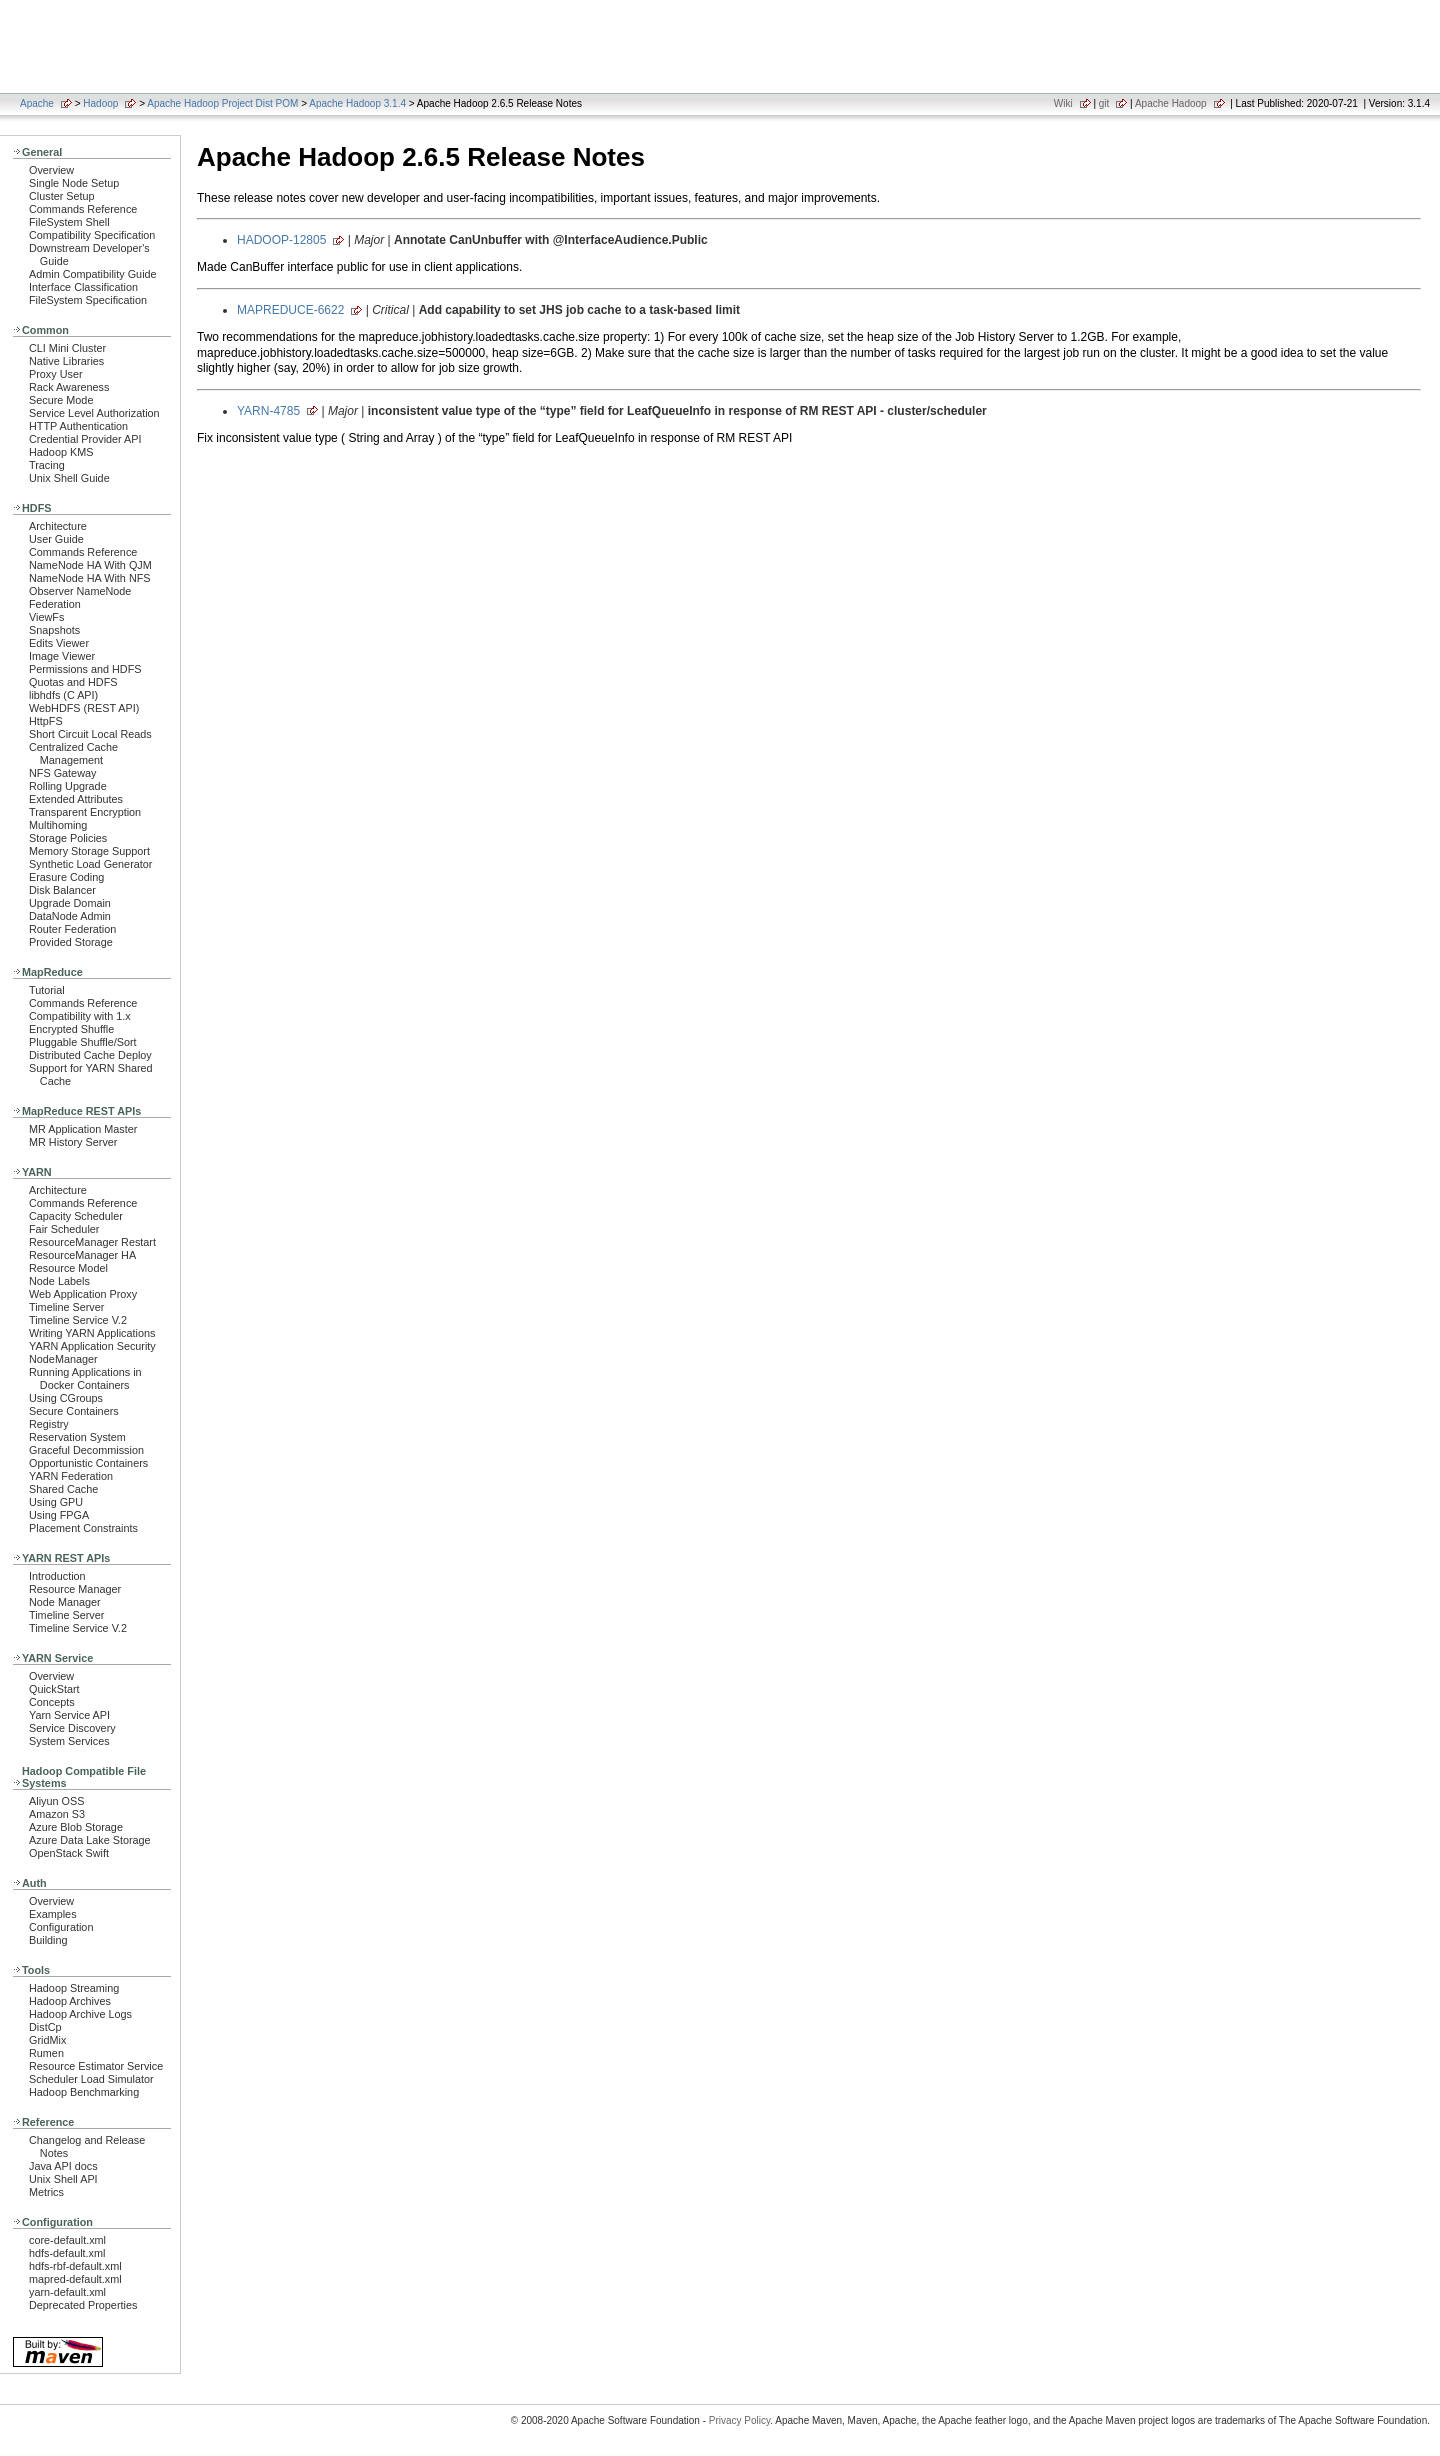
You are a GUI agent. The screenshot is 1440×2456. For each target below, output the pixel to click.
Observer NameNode (80, 591)
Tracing (47, 465)
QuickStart (54, 1689)
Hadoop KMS (61, 452)
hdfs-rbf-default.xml (75, 2266)
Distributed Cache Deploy (90, 1055)
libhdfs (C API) (63, 695)
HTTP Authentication (78, 426)
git (1104, 103)
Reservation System (77, 1437)
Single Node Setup (74, 183)
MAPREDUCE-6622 (290, 310)
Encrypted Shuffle (71, 1029)
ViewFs (46, 617)
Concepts (52, 1702)
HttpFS (46, 721)
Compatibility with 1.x (80, 1016)
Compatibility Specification (92, 235)
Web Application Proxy (83, 1294)
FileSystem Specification (88, 300)
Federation (55, 604)
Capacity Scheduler (76, 1216)
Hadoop (100, 103)
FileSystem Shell (69, 222)
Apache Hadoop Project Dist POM (222, 103)
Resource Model (68, 1268)
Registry (49, 1424)
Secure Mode (61, 400)
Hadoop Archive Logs (80, 2014)
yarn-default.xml (67, 2292)
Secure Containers (74, 1411)
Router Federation (72, 929)
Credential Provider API (85, 439)
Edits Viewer (59, 643)
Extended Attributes (76, 799)
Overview (51, 170)
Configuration (61, 1927)
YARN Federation (71, 1476)
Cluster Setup (62, 196)
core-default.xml (67, 2240)
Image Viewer (62, 656)
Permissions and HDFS (85, 669)
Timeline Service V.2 (78, 1320)
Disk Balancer (62, 890)
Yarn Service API (69, 1715)
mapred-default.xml (75, 2279)
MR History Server (73, 1142)
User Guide (56, 539)
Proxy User (56, 374)
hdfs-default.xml (67, 2253)
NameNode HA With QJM (90, 565)
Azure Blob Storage (76, 1827)
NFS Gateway (62, 773)
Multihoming (58, 825)
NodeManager (63, 1359)
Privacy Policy (740, 2420)
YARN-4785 (268, 411)
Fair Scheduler (64, 1229)
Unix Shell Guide (69, 478)
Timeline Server (66, 1307)
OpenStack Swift (69, 1853)
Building (48, 1940)
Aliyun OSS (56, 1801)
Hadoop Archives (70, 2001)
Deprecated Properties (83, 2305)
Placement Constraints (83, 1528)
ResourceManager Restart (92, 1242)
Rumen (46, 2053)
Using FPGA (59, 1515)
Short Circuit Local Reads (90, 734)
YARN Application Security (92, 1346)
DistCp (45, 2027)
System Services (69, 1741)
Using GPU (56, 1502)
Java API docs (63, 2166)
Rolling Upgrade (68, 786)
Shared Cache (63, 1489)
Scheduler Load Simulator (91, 2079)
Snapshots (54, 630)
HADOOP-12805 (281, 240)
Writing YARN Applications (92, 1333)
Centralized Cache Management (73, 753)
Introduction (57, 1576)
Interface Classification (83, 287)
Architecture (58, 526)
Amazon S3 (57, 1814)
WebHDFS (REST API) (84, 708)
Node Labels (59, 1281)
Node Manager (65, 1602)
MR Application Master (83, 1129)
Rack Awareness (69, 387)
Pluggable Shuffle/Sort (83, 1042)
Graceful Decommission (86, 1450)
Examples (53, 1914)
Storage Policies (68, 838)
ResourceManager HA (82, 1255)
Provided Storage (71, 942)
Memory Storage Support (89, 851)
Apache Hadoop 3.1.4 (357, 103)
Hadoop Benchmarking (84, 2092)
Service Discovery (72, 1728)
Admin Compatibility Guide (93, 274)
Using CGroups (66, 1398)
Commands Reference (83, 209)
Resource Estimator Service (96, 2066)
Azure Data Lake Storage (90, 1840)
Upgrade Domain (70, 903)
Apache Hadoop (1171, 103)
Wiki (1063, 103)
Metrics (46, 2192)
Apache (37, 103)
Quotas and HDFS (73, 682)
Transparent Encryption (85, 812)
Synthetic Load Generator (90, 864)
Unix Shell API (63, 2179)
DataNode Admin (70, 916)
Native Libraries (66, 361)
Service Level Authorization (94, 413)
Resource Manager (75, 1589)
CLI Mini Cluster (67, 348)
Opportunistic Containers (88, 1463)
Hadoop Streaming (74, 1988)
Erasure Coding (66, 877)
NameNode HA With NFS (90, 578)
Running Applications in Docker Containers (85, 1378)
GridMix (47, 2040)
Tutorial (47, 990)
